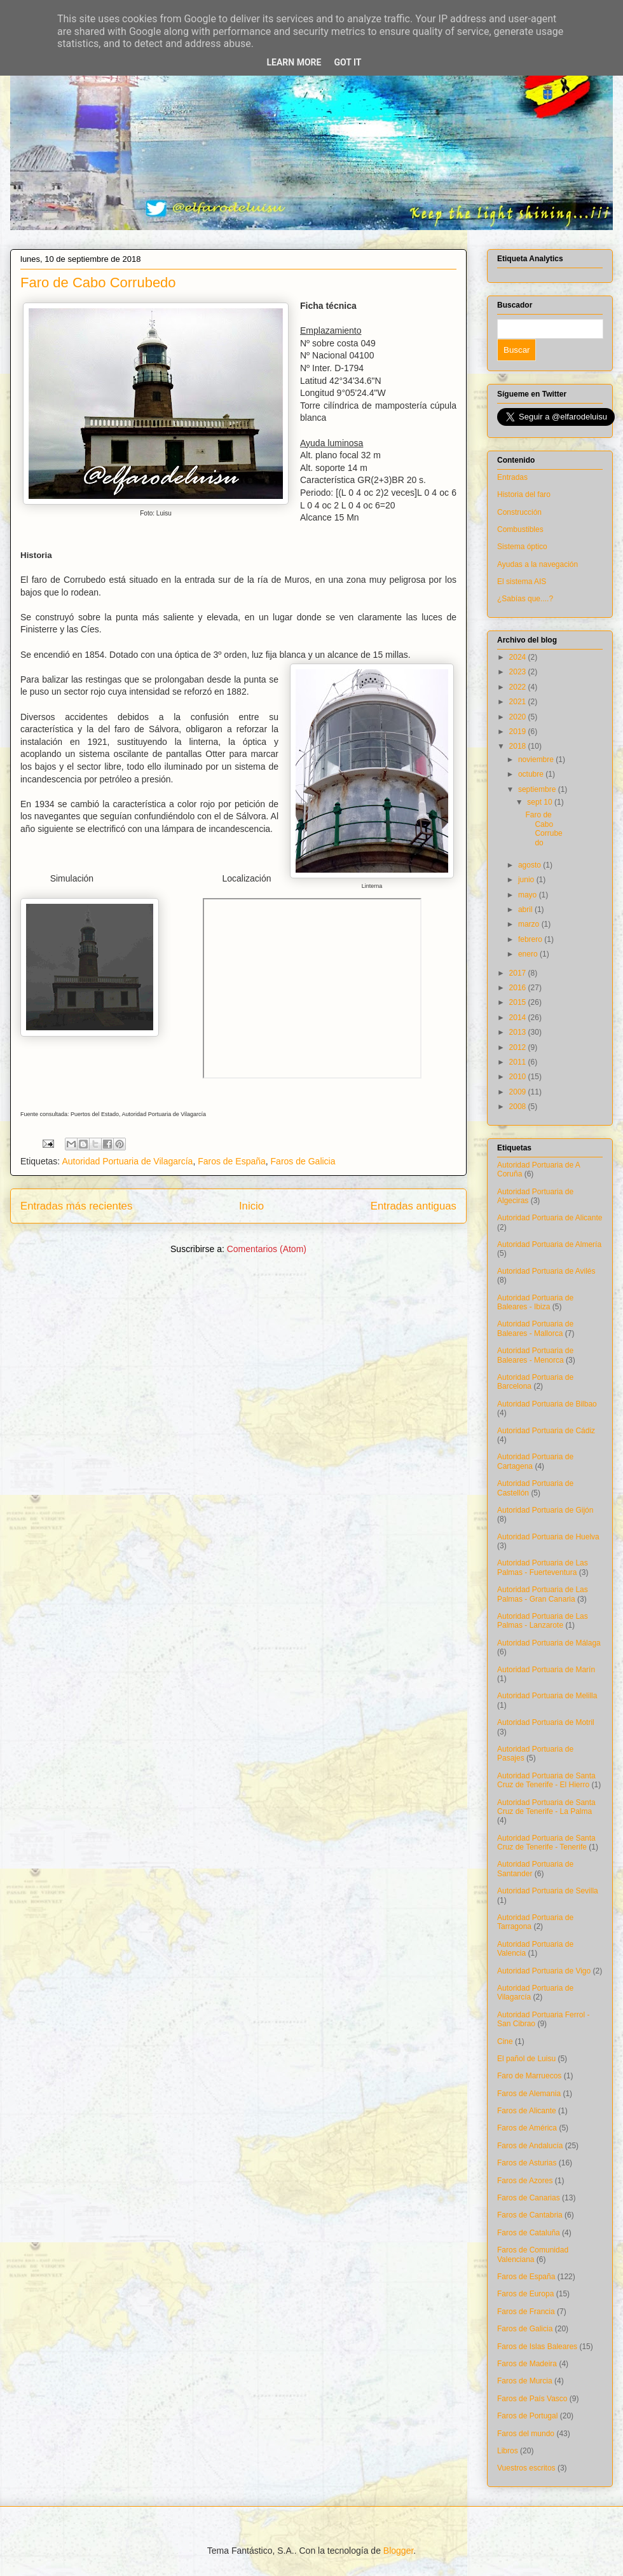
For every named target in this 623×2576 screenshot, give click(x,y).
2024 (518, 657)
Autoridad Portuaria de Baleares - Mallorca (535, 1328)
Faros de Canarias (528, 2197)
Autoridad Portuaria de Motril (545, 1722)
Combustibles (520, 529)
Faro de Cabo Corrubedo (98, 282)
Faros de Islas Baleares (537, 2346)
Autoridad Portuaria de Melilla (547, 1695)
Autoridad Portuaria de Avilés (546, 1271)
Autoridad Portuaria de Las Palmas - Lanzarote (542, 1621)
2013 (518, 1032)
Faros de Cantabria (530, 2215)
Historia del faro (524, 494)
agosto (530, 865)
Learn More (293, 62)
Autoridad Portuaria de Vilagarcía (127, 1161)
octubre (531, 774)
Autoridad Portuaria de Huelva (548, 1536)
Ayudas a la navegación (537, 564)
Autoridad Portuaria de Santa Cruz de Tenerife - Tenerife (546, 1842)
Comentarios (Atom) (266, 1249)
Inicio (251, 1206)
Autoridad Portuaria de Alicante (549, 1217)
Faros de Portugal (527, 2415)
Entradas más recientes (76, 1206)
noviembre (537, 759)
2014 (518, 1017)
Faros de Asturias (526, 2162)
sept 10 (540, 802)
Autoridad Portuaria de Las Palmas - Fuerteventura (542, 1567)
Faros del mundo (525, 2433)
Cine (505, 2041)
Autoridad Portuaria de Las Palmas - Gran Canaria (542, 1594)
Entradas (512, 477)
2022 (518, 687)
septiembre (538, 789)
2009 (518, 1091)
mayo (528, 894)
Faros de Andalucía (530, 2145)
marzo (530, 924)
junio (527, 879)
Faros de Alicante (526, 2110)
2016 (518, 987)
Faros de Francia (526, 2311)
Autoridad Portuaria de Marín (546, 1669)
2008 (518, 1106)
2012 (518, 1047)
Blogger (398, 2550)
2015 (518, 1002)
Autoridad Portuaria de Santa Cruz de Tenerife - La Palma (546, 1807)
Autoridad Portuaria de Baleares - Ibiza (535, 1302)
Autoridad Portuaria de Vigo (544, 1970)
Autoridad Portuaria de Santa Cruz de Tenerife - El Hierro (546, 1780)
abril (526, 909)
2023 (518, 671)
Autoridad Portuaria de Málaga (549, 1643)
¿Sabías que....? (525, 598)
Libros (507, 2450)
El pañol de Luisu (526, 2058)
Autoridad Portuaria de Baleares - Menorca (535, 1355)
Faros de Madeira (527, 2363)
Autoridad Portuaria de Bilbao (547, 1404)
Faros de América (527, 2127)
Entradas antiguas (413, 1206)
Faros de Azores (524, 2180)
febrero (531, 939)
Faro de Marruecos (529, 2075)
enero (529, 954)
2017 (518, 973)
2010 (518, 1076)
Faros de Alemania (529, 2093)
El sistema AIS (521, 581)
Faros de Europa (525, 2293)
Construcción (519, 512)
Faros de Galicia (303, 1161)
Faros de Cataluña (528, 2232)
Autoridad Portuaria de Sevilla (547, 1890)
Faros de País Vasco (532, 2398)
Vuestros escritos (526, 2468)
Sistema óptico (522, 546)
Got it (347, 62)
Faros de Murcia (524, 2380)
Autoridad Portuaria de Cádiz (546, 1430)
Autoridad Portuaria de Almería (549, 1244)
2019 (518, 731)
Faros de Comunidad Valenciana (532, 2254)
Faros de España (232, 1161)
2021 (518, 701)
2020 (518, 716)
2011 (518, 1062)
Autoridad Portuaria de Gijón (545, 1510)
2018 (518, 746)
